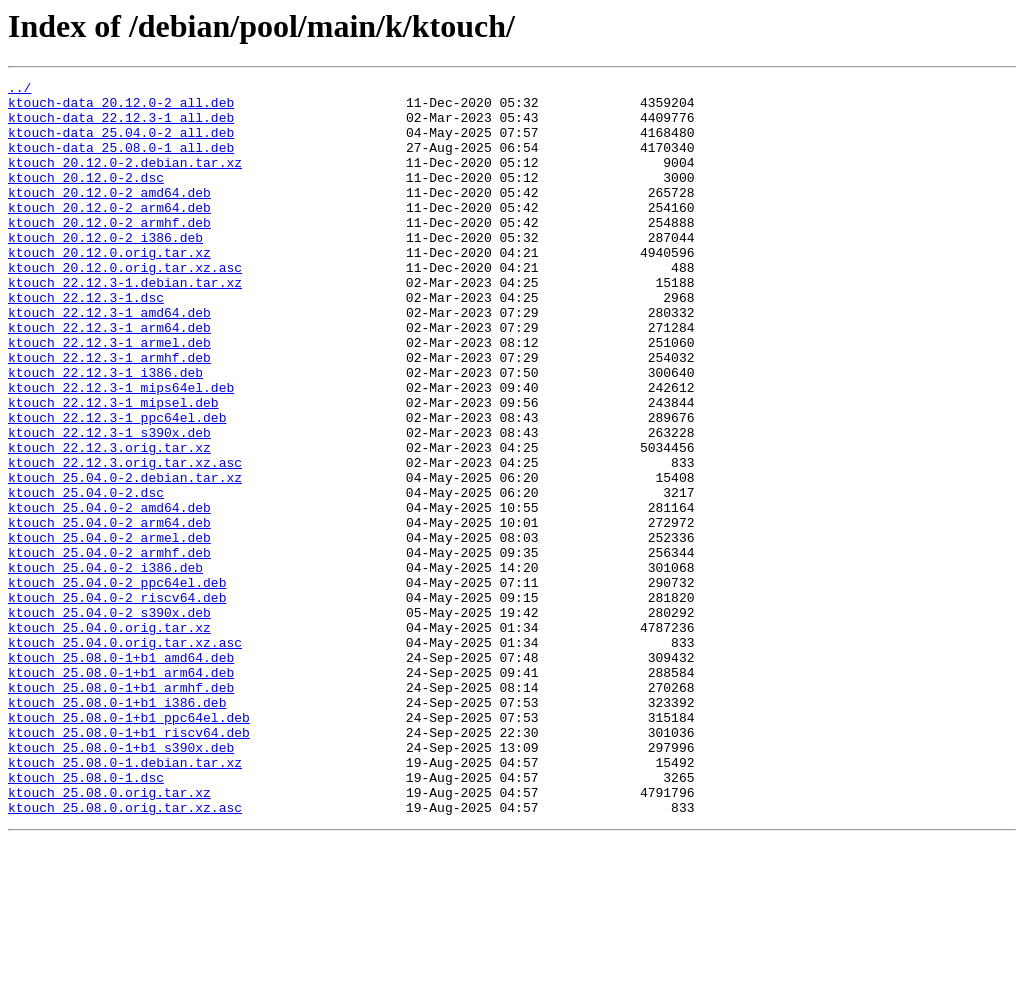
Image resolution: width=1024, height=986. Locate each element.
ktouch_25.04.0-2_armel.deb (109, 630)
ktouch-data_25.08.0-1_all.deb (121, 162)
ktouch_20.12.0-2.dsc (86, 198)
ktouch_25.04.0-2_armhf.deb (109, 648)
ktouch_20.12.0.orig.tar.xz (109, 288)
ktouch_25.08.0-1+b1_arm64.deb (121, 792)
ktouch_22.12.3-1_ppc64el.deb (117, 486)
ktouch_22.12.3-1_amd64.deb (109, 360)
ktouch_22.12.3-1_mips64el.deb (121, 450)
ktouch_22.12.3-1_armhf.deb (109, 414)
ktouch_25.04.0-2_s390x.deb (109, 720)
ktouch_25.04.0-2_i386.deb (105, 666)
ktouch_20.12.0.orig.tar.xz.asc (125, 306)
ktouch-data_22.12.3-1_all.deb (121, 126)
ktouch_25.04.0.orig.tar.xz (109, 738)
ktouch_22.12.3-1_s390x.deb (109, 504)
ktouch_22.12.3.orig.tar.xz (109, 522)
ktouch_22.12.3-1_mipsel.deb (113, 468)
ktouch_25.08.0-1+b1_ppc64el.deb (129, 846)
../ (19, 90)
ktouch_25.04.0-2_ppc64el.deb (117, 684)
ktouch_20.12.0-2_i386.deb (105, 270)
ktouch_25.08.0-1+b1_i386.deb (117, 828)
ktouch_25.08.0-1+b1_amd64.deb (121, 774)
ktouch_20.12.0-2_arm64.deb (109, 234)
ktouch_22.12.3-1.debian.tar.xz (125, 324)
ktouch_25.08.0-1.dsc (86, 918)
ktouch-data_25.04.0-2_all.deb (121, 144)
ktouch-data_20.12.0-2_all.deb (121, 108)
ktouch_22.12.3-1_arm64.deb (109, 378)
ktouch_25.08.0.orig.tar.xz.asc (125, 954)
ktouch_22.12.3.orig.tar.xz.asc (125, 540)
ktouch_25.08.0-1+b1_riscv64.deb (129, 864)
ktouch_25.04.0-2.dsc (86, 576)
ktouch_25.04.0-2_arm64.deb (109, 612)
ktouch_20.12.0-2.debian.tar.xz (125, 180)
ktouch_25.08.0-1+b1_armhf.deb (121, 810)
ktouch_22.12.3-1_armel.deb (109, 396)
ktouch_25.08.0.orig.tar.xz (109, 936)
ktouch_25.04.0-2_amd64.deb (109, 594)
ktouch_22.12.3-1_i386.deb (105, 432)
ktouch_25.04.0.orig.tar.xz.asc (125, 756)
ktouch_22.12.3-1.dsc (86, 342)
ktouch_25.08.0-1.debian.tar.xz (125, 900)
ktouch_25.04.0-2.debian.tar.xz (125, 558)
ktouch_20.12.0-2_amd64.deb (109, 216)
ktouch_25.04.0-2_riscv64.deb (117, 702)
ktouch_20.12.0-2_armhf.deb (109, 252)
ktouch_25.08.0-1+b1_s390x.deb (121, 882)
